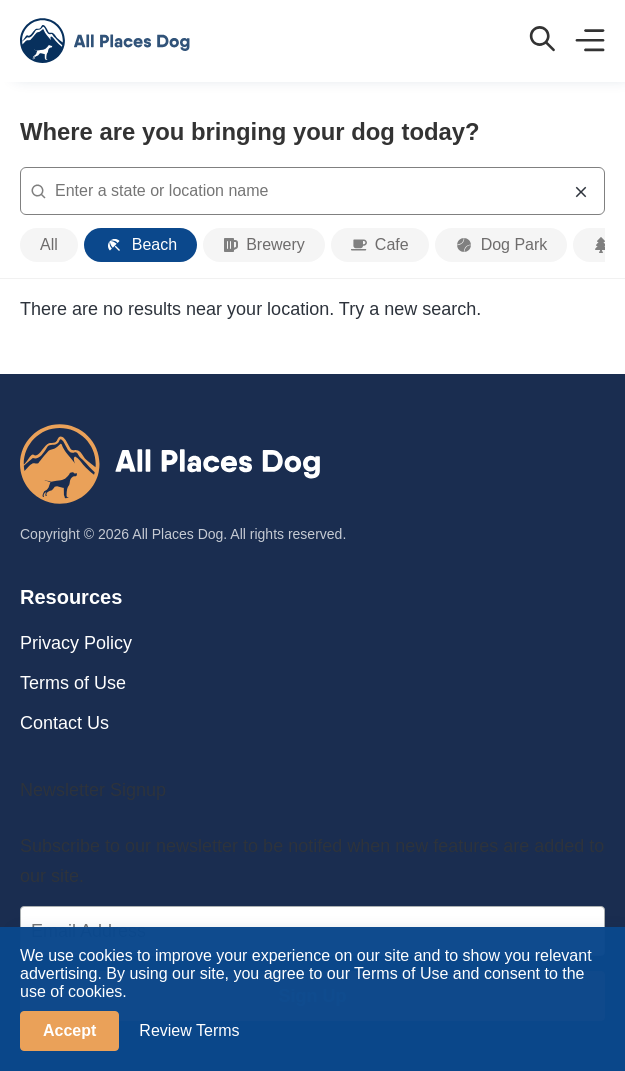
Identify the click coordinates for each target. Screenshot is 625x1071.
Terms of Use (73, 683)
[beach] (140, 245)
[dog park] (501, 245)
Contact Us (64, 723)
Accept (69, 1030)
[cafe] (380, 245)
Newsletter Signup (93, 790)
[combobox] (312, 191)
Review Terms (189, 1030)
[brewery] (264, 245)
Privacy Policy (76, 643)
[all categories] (49, 245)
